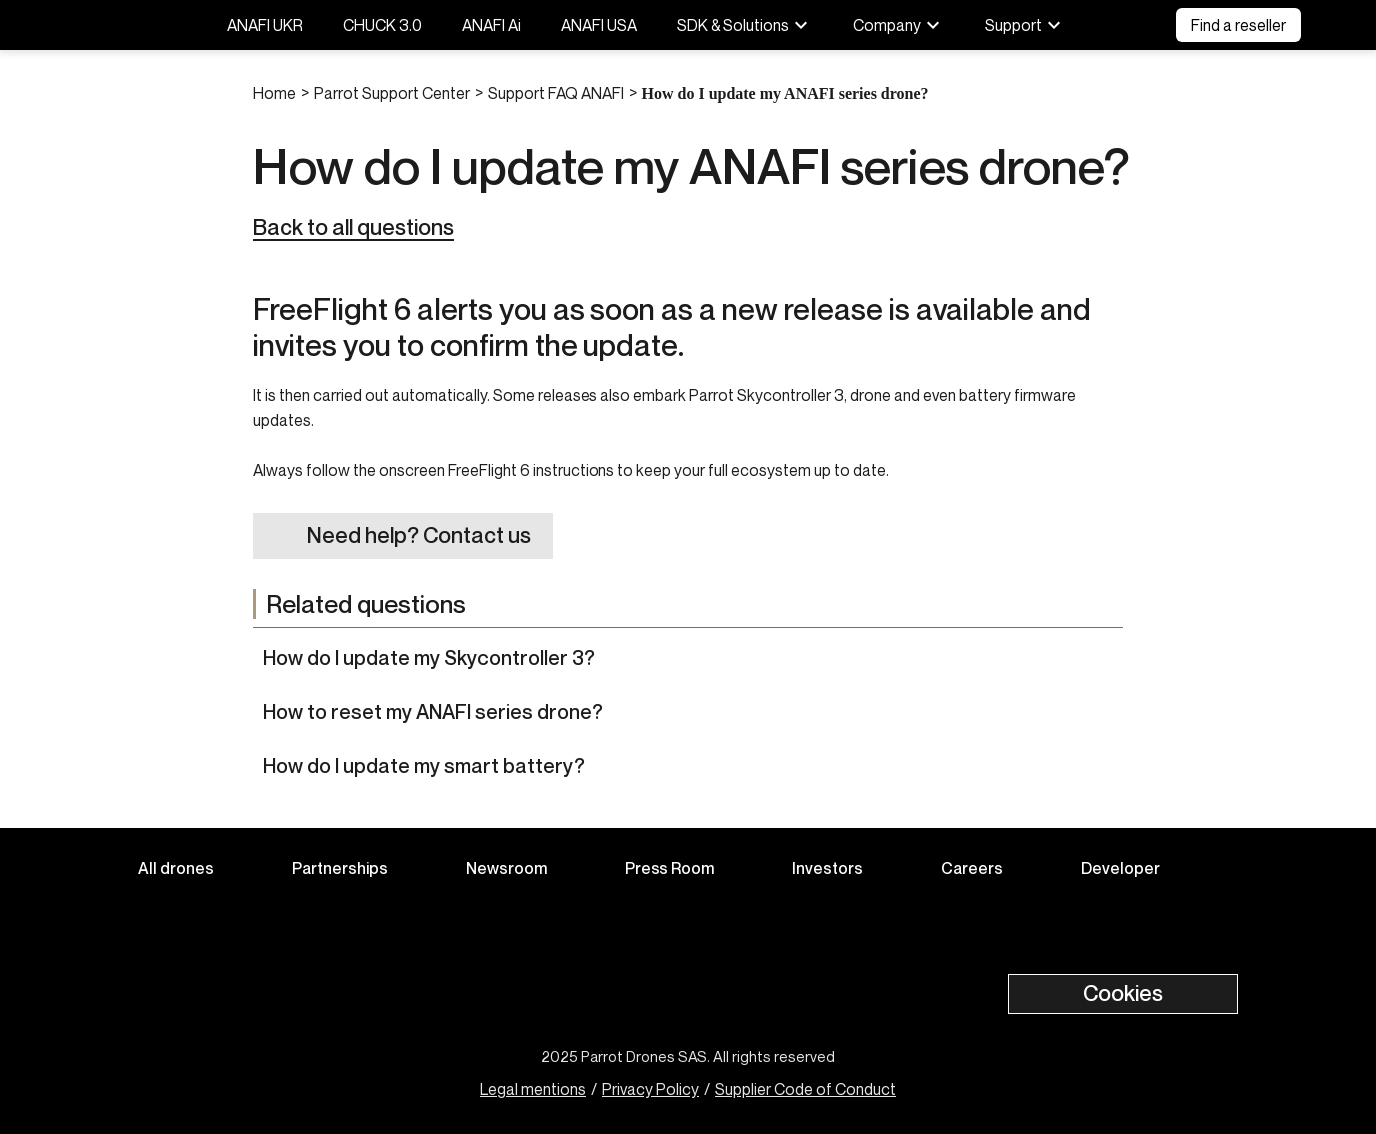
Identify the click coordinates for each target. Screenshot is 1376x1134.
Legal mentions (533, 1089)
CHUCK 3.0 (382, 25)
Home (274, 93)
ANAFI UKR (265, 25)
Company (899, 25)
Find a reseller (1238, 25)
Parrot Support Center (392, 93)
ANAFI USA (599, 25)
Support (1025, 25)
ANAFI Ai (491, 25)
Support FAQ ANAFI (556, 93)
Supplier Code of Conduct (805, 1089)
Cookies (1123, 993)
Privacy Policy (650, 1089)
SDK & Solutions (745, 25)
